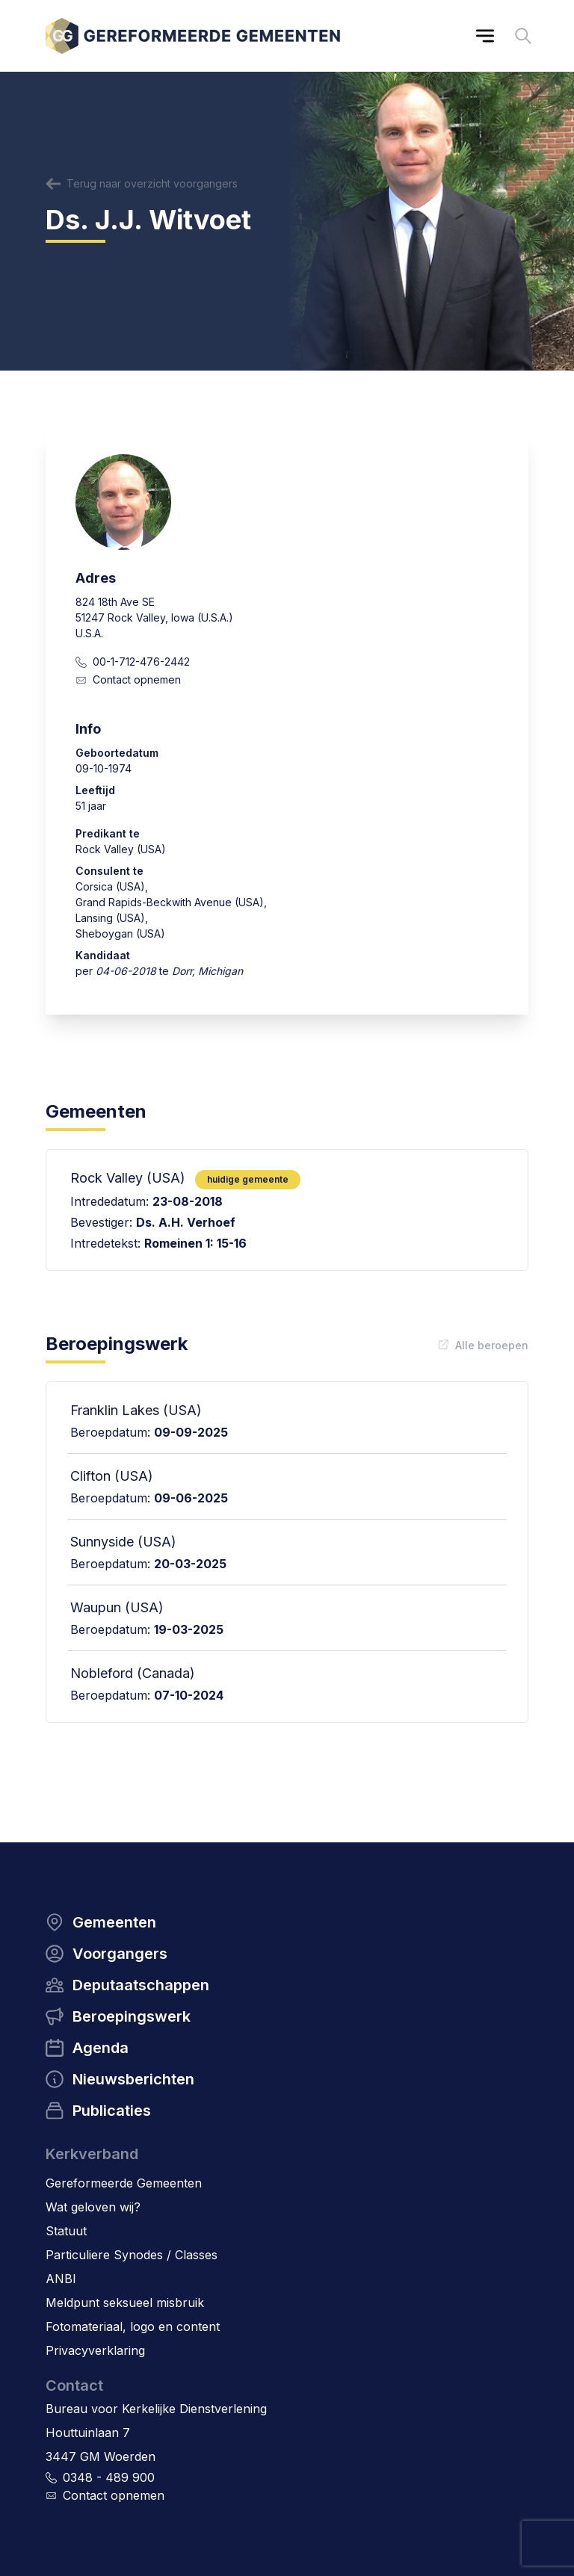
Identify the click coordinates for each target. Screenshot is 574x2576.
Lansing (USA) (110, 917)
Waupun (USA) (117, 1607)
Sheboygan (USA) (120, 933)
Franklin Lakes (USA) (136, 1410)
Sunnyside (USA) (123, 1541)
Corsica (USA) (110, 886)
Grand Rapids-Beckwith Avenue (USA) (169, 902)
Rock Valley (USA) (120, 849)
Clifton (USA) (111, 1476)
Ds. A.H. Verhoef (185, 1222)
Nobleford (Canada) (132, 1673)
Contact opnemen (137, 679)
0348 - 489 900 (109, 2477)
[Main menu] (485, 36)
